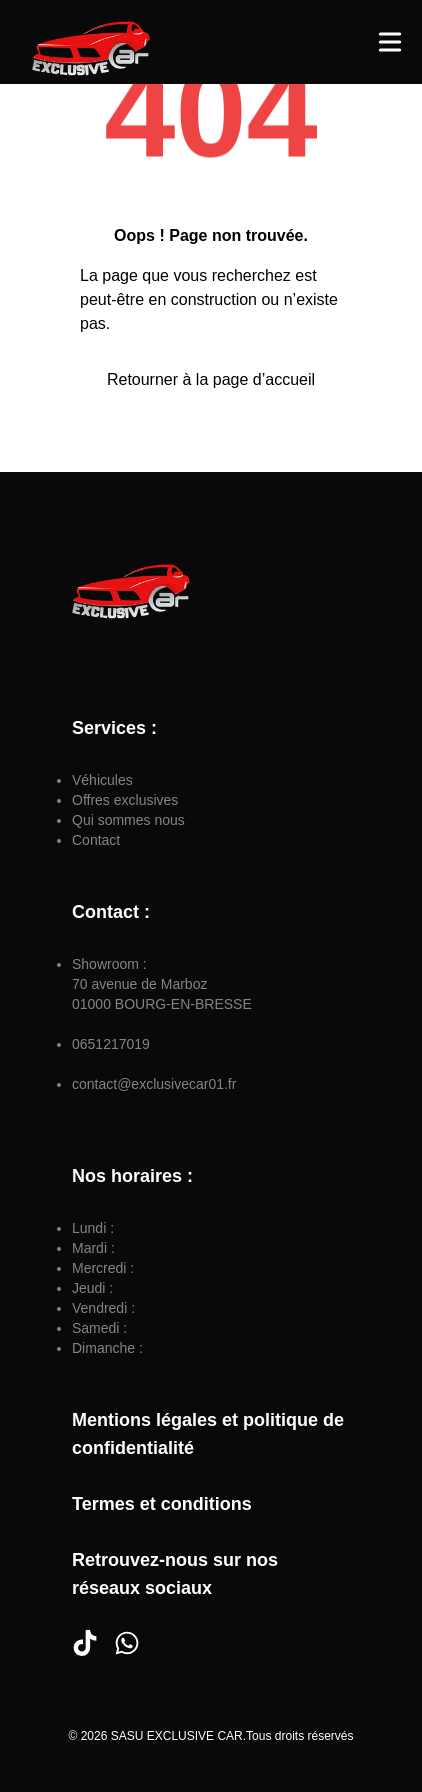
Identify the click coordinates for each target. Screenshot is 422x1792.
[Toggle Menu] (390, 42)
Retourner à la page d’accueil (211, 379)
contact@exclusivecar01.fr (154, 1084)
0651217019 (111, 1044)
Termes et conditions (162, 1504)
